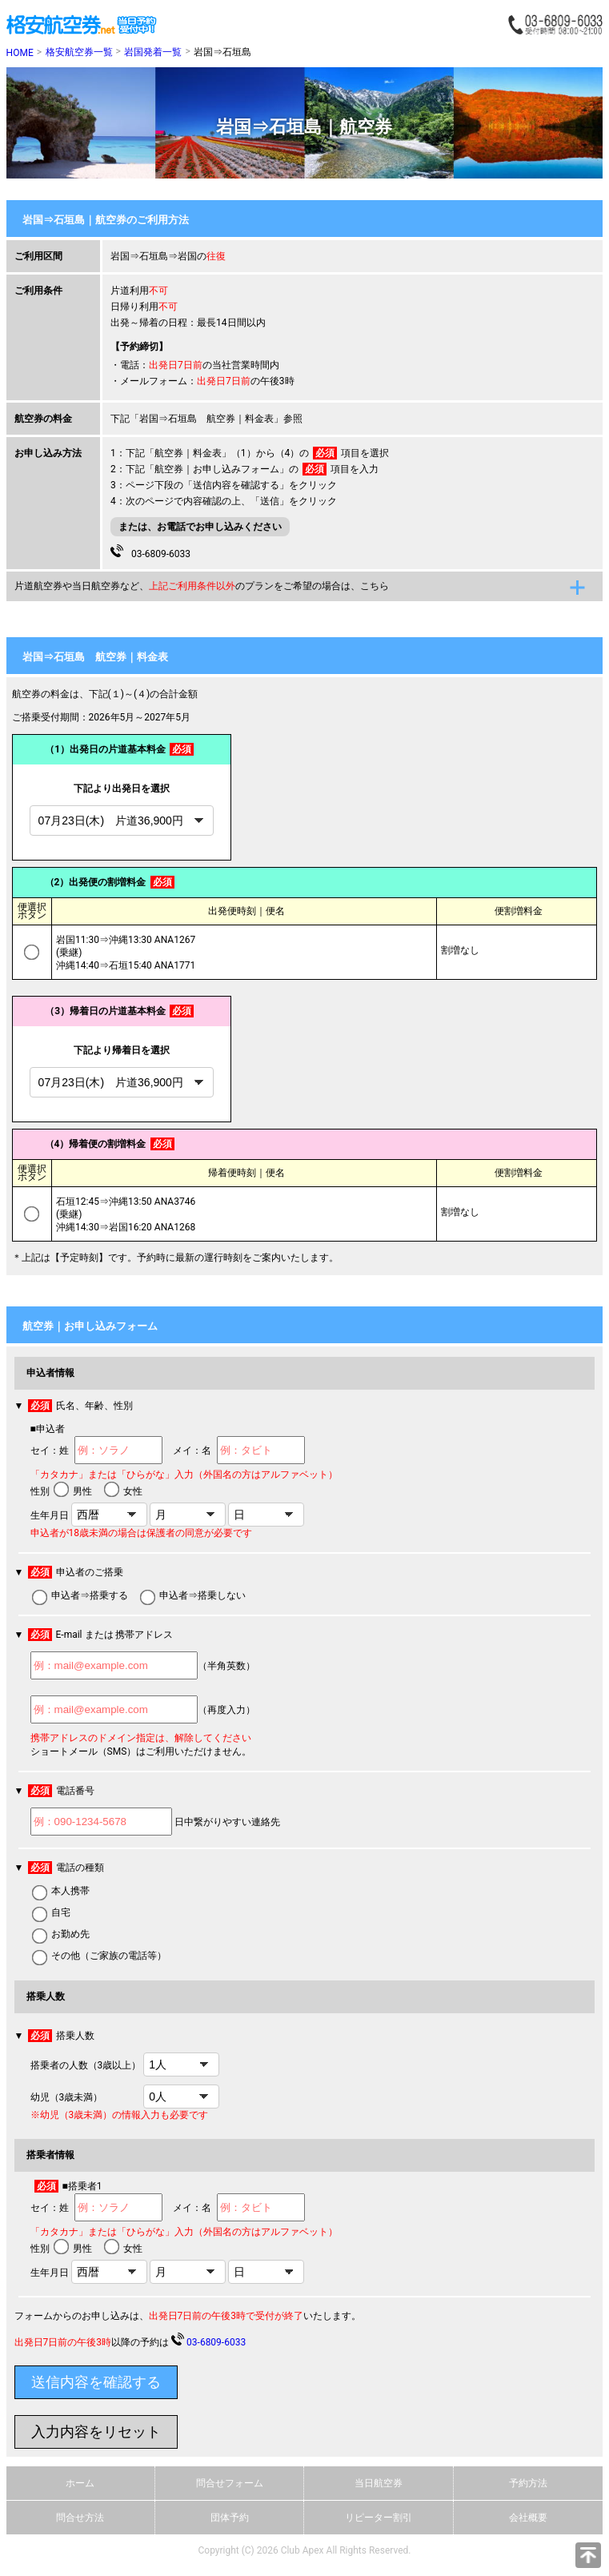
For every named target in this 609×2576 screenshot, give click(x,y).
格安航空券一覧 (79, 52)
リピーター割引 (378, 2517)
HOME (20, 52)
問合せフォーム (229, 2483)
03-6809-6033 (150, 552)
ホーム (80, 2483)
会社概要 (528, 2517)
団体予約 (229, 2517)
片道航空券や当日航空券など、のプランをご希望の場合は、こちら (201, 586)
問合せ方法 (80, 2517)
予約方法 (528, 2483)
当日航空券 (379, 2483)
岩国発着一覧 (153, 52)
